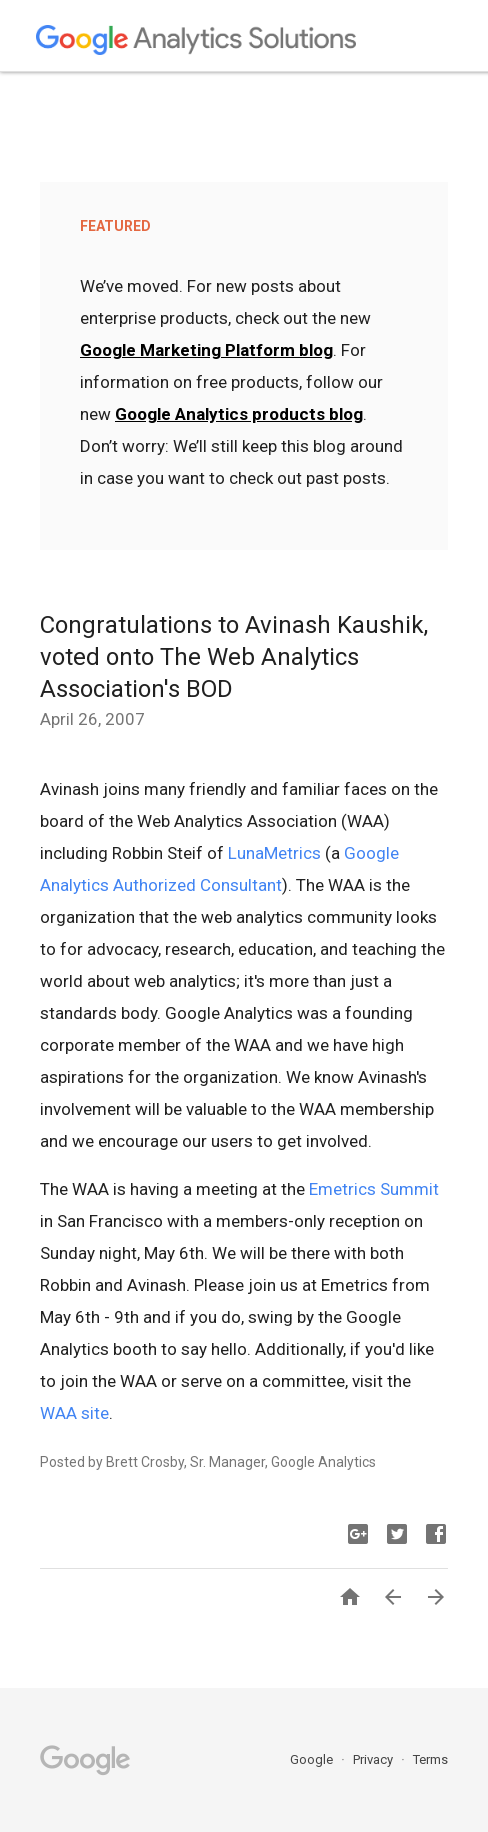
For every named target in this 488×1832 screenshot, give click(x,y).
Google (313, 1759)
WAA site (74, 1413)
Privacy (374, 1759)
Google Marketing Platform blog (206, 350)
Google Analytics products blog (239, 414)
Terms (430, 1759)
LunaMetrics (274, 853)
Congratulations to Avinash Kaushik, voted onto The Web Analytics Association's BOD (234, 657)
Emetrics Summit (374, 1189)
